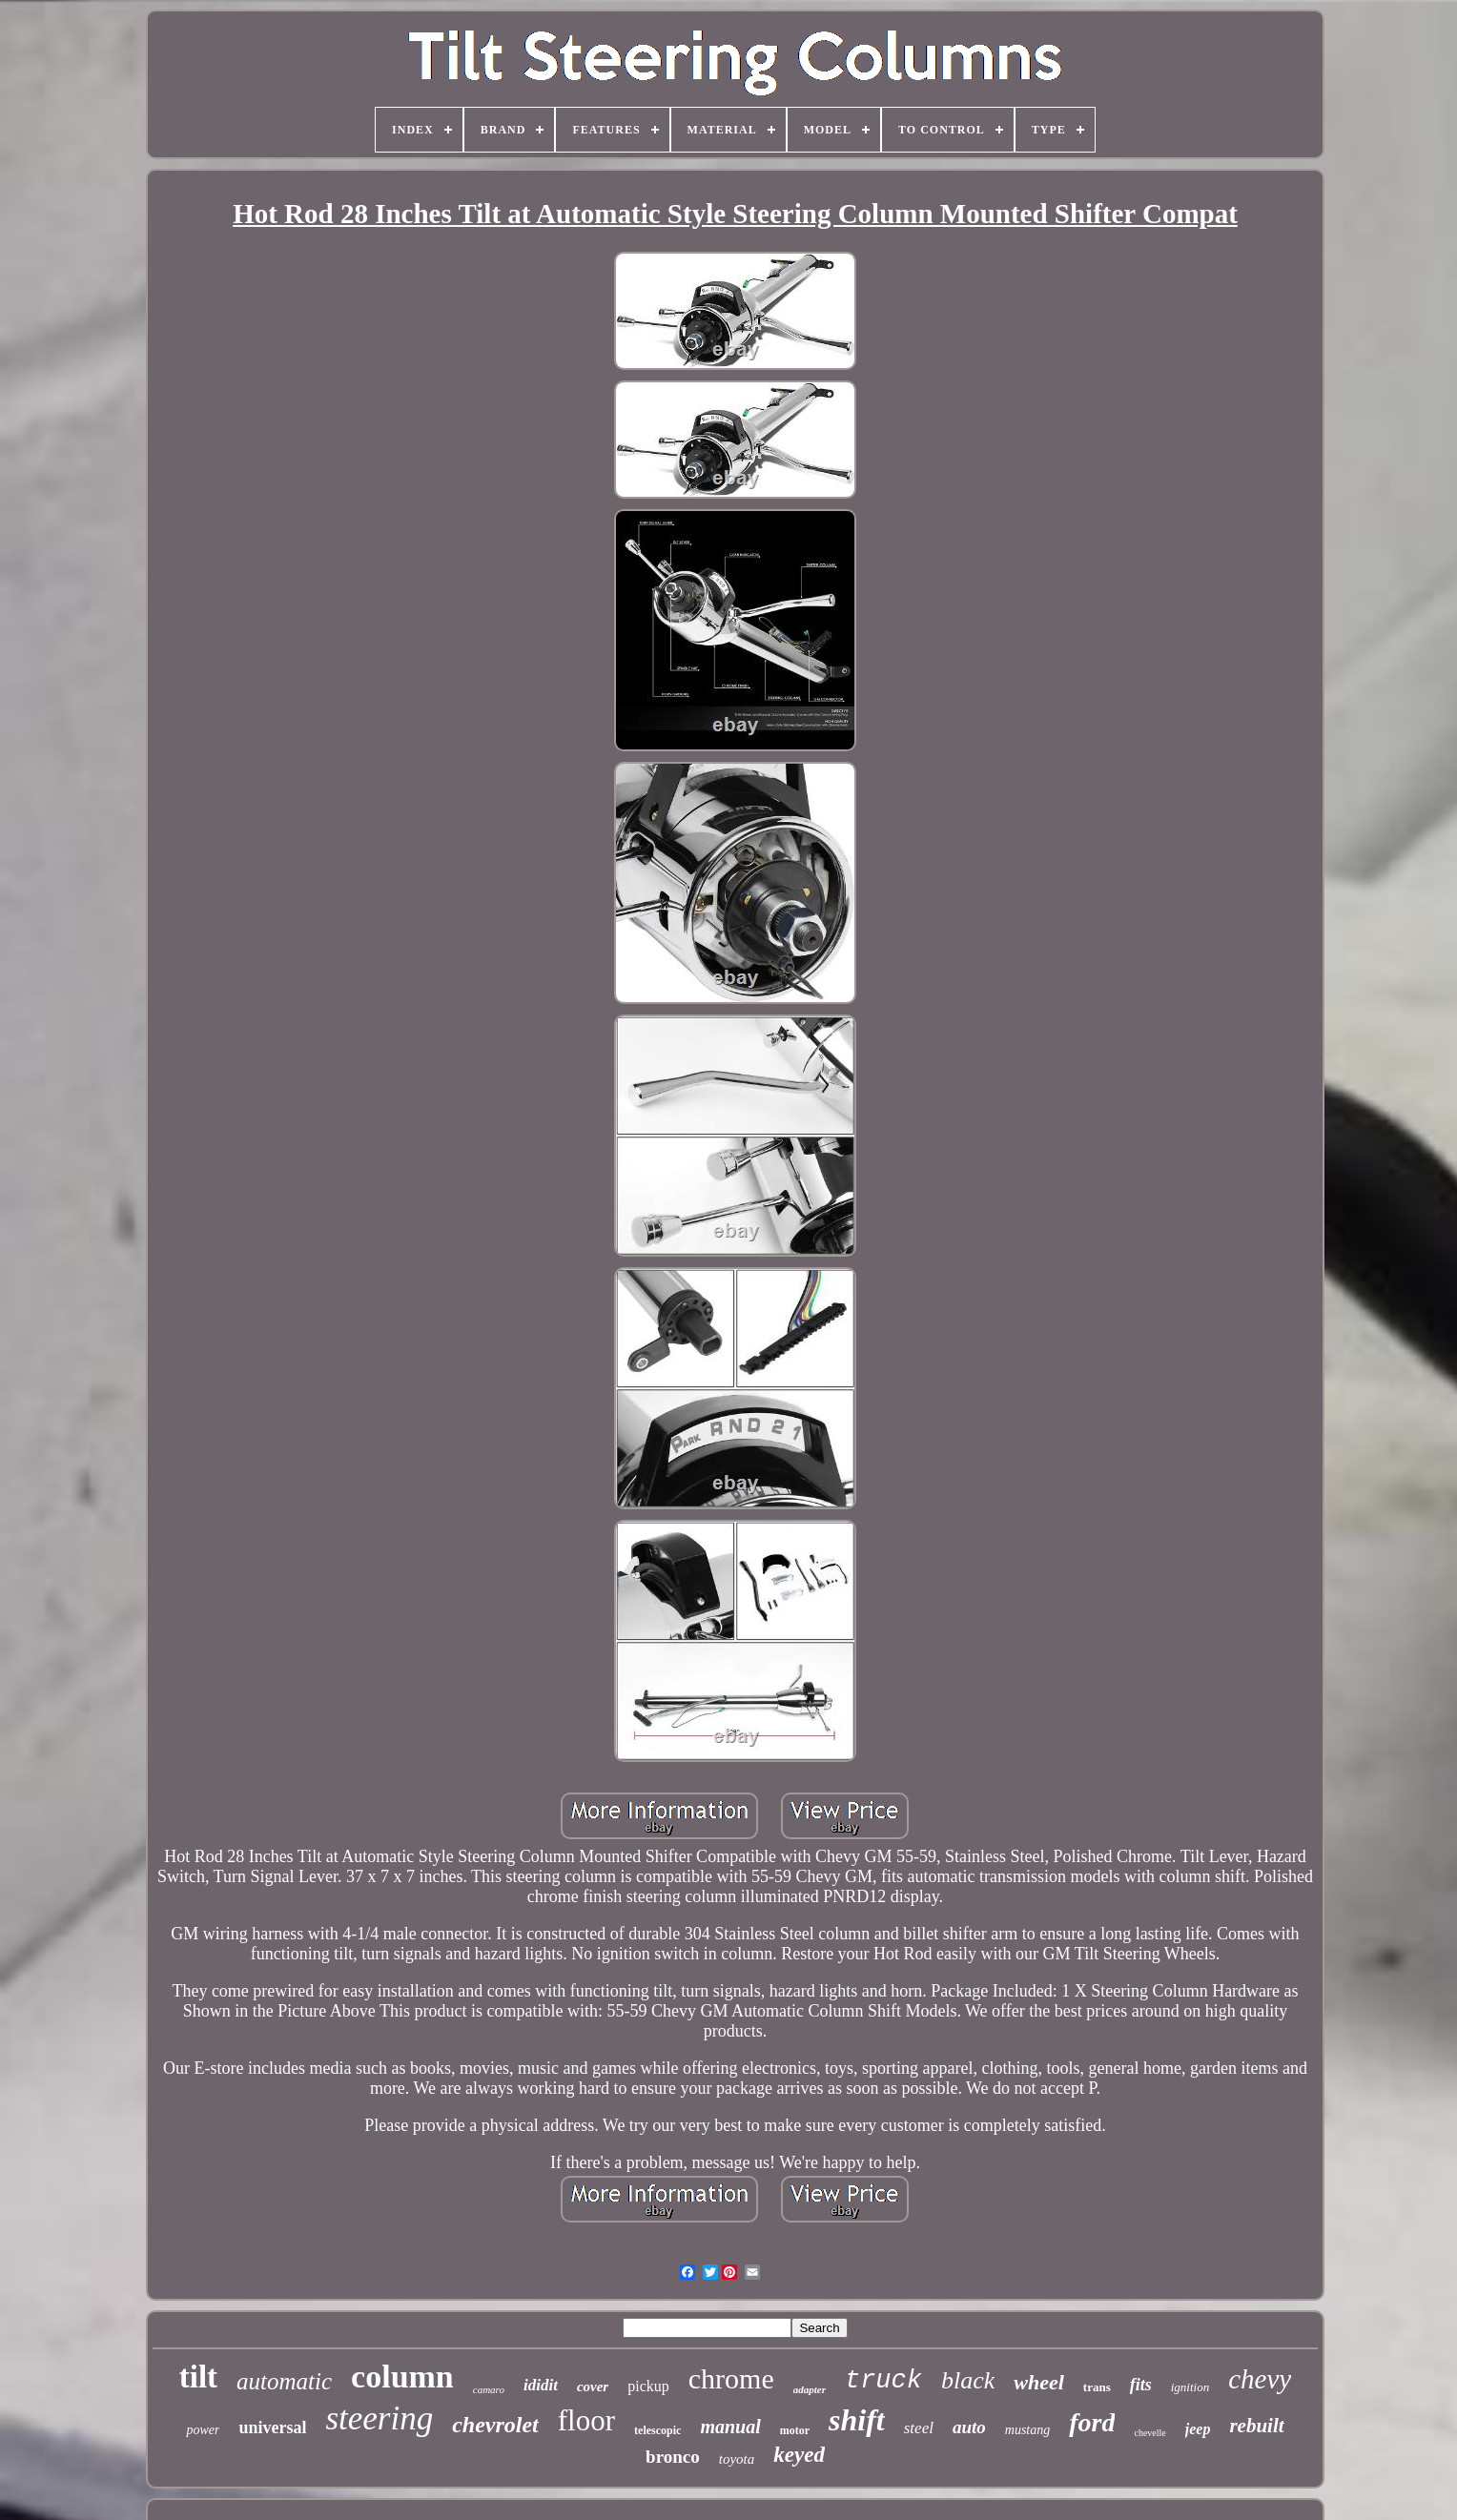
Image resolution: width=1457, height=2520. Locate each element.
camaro (488, 2389)
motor (795, 2430)
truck (883, 2380)
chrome (731, 2378)
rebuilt (1256, 2425)
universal (272, 2427)
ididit (540, 2385)
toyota (737, 2459)
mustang (1027, 2430)
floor (586, 2420)
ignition (1190, 2387)
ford (1092, 2422)
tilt (198, 2377)
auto (969, 2427)
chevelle (1149, 2433)
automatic (284, 2381)
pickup (648, 2386)
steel (919, 2428)
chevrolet (495, 2424)
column (402, 2376)
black (968, 2380)
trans (1097, 2387)
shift (857, 2420)
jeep (1198, 2429)
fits (1141, 2384)
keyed (799, 2455)
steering (379, 2418)
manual (730, 2426)
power (202, 2430)
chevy (1259, 2379)
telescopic (657, 2430)
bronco (673, 2457)
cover (592, 2386)
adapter (809, 2389)
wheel (1039, 2382)
